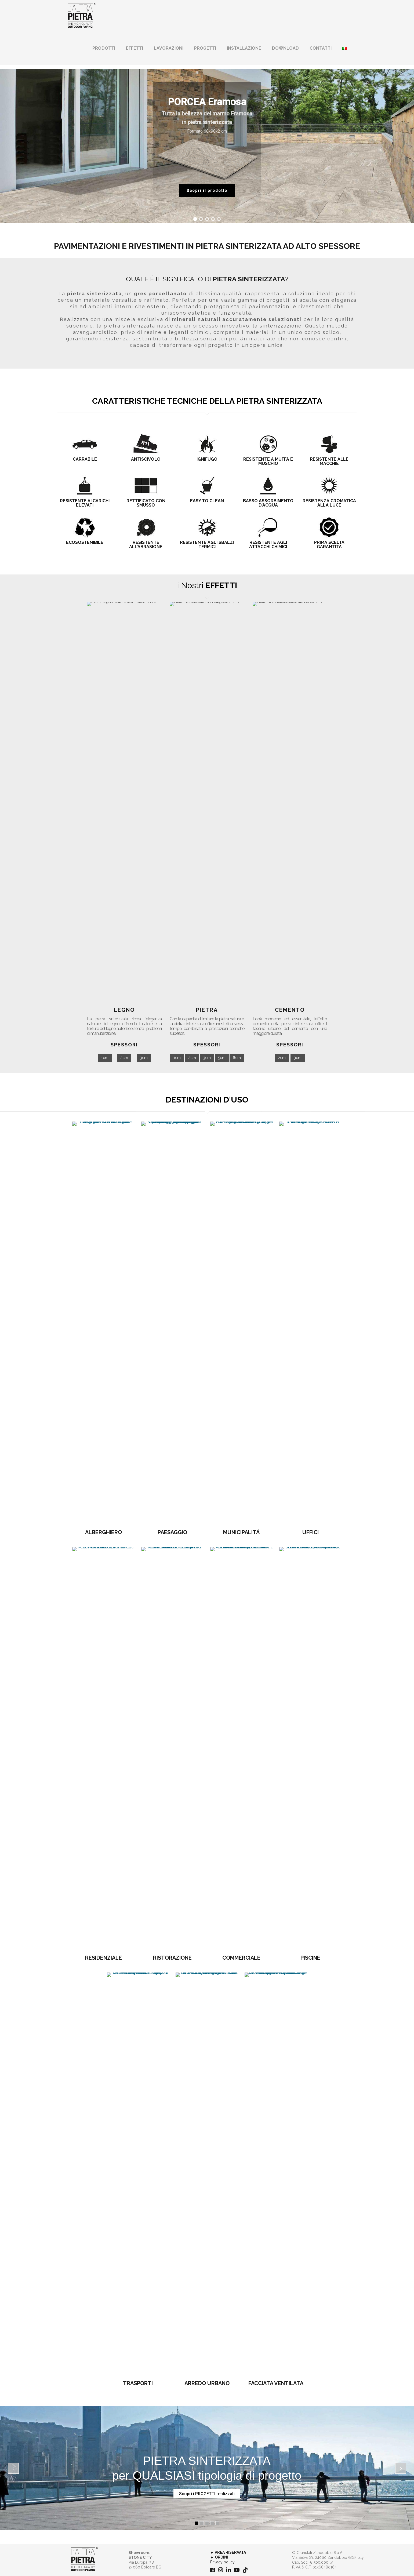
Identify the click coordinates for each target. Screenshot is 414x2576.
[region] (207, 146)
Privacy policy (222, 2562)
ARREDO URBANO (207, 2383)
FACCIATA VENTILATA (275, 2383)
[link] (84, 2559)
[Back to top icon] (388, 2565)
